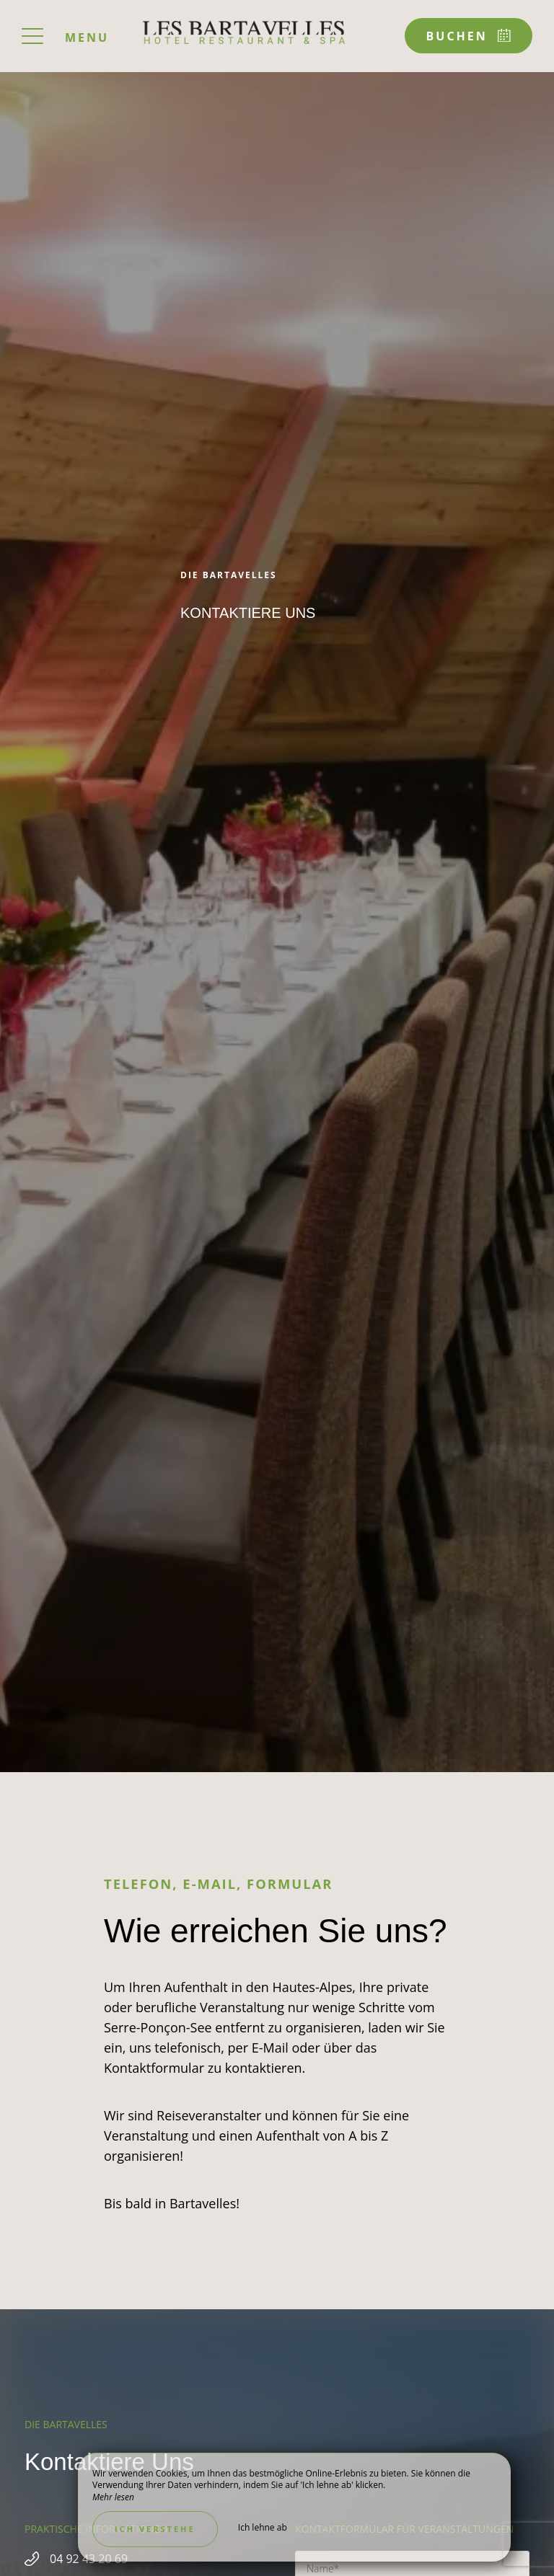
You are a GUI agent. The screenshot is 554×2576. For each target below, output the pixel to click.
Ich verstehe (155, 2528)
